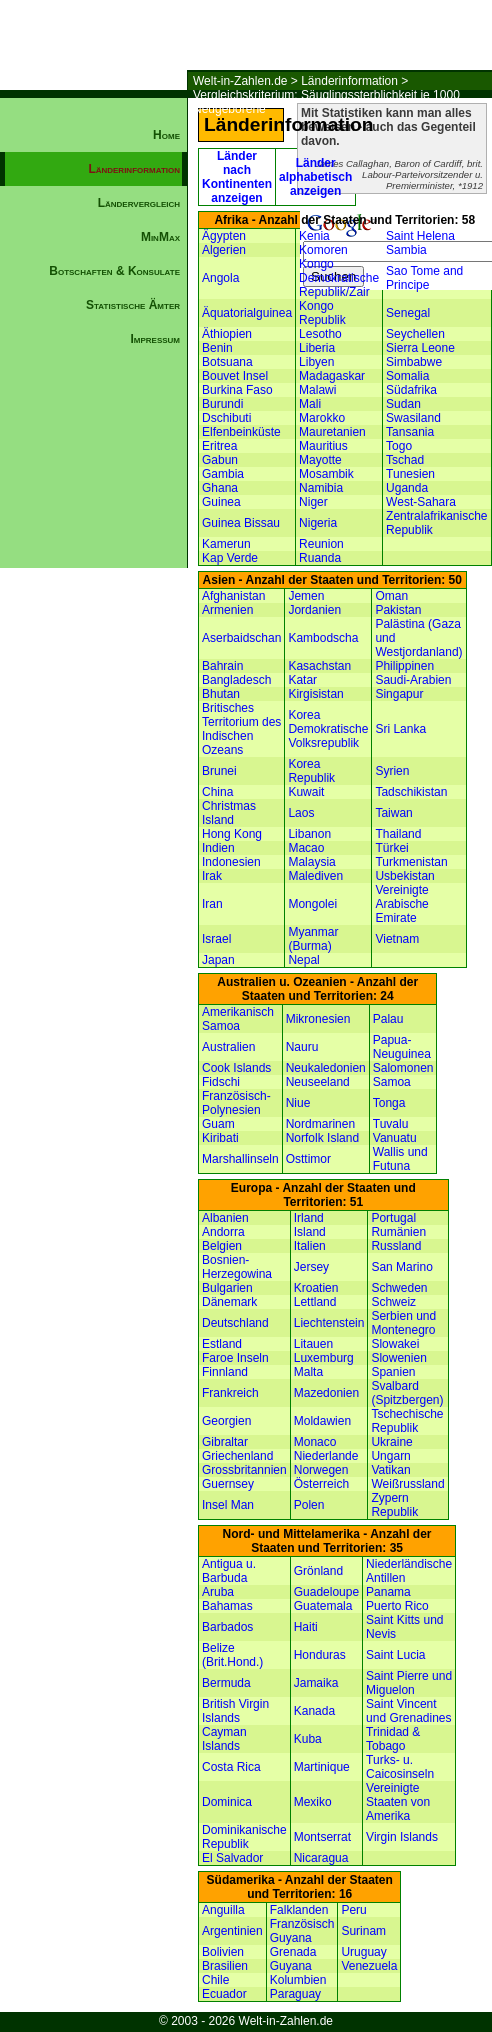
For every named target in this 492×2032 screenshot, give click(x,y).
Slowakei (395, 1344)
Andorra (223, 1232)
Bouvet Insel (235, 376)
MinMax (160, 237)
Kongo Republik (322, 313)
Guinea (221, 502)
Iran (212, 904)
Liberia (317, 348)
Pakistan (398, 610)
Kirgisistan (315, 694)
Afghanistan (233, 596)
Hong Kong (232, 834)
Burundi (222, 404)
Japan (218, 960)
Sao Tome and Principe (424, 278)
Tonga (389, 1103)
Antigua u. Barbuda (229, 1571)
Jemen (306, 596)
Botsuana (227, 362)
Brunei (219, 771)
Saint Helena (420, 236)
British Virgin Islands (235, 1711)
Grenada (293, 1952)
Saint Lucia (395, 1655)
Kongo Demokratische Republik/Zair (339, 278)
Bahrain (222, 666)
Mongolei (312, 904)
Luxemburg (324, 1358)
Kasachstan (319, 666)
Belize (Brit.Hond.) (232, 1655)
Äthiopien (227, 334)
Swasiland (413, 418)
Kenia (314, 236)
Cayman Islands (224, 1739)
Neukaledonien (326, 1068)
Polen (309, 1505)
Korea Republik (311, 771)
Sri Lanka (400, 729)
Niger (313, 502)
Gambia (223, 474)
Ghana (220, 488)
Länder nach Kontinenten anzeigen (237, 177)
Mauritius (323, 446)
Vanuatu (395, 1138)
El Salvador (232, 1858)
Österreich (321, 1484)
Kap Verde (230, 558)
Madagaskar (332, 376)
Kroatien (316, 1288)
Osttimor (308, 1159)
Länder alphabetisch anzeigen (315, 177)
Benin (217, 348)
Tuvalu (391, 1124)
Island (310, 1232)
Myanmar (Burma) (313, 939)
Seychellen (415, 334)
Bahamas (227, 1606)
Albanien (225, 1218)
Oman (391, 596)
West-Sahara (421, 502)
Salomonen (403, 1068)
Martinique (322, 1767)
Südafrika (411, 390)
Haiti (306, 1627)
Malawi (317, 390)
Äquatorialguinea (247, 313)
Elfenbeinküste (241, 432)
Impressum (155, 339)
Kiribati (220, 1138)
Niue (298, 1103)
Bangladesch (236, 680)
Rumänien (398, 1232)
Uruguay (363, 1952)
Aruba (218, 1592)
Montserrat (322, 1837)
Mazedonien (326, 1393)
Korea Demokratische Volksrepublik (328, 729)
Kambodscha (323, 638)
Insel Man (228, 1505)
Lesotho (320, 334)
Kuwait (306, 792)
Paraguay (295, 1994)
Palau (388, 1019)
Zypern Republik (394, 1505)
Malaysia (311, 862)
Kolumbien (298, 1980)
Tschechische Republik (407, 1421)
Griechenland (237, 1456)
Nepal (303, 960)
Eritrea (219, 446)
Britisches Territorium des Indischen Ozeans (241, 729)
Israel (216, 939)
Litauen (313, 1344)
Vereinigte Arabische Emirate (401, 904)
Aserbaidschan (241, 638)
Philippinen (404, 666)
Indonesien (231, 862)
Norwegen (321, 1470)
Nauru (302, 1047)
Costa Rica (231, 1767)
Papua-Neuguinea (402, 1047)
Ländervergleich (139, 203)
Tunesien (410, 474)
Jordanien (314, 610)
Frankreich (230, 1393)
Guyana (291, 1966)
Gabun (220, 460)
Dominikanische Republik (244, 1837)
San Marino (401, 1267)
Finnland (225, 1372)
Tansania (410, 432)
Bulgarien (227, 1288)
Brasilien (225, 1966)
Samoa (392, 1082)
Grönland (318, 1571)
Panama (388, 1592)
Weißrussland (407, 1484)
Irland (309, 1218)
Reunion (321, 544)
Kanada (314, 1711)
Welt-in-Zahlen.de (240, 81)
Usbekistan (404, 876)
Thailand (398, 834)
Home (166, 135)
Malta (308, 1372)
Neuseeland (318, 1082)
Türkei (391, 848)
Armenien (227, 610)
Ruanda (320, 558)
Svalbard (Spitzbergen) (407, 1393)
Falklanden (299, 1910)
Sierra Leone (420, 348)
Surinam (363, 1931)
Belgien (222, 1246)
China (217, 792)
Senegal (408, 313)
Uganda (407, 488)
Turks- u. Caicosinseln (400, 1767)
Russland (396, 1246)
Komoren (323, 250)
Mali (310, 404)
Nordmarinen (320, 1124)
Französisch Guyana (302, 1931)
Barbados (227, 1627)
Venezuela (369, 1966)
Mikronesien (318, 1019)
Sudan (403, 404)
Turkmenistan (411, 862)
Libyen (316, 362)
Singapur (399, 694)
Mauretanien (332, 432)
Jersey (311, 1267)
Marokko (322, 418)
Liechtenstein (329, 1323)
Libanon (309, 834)
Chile (215, 1980)
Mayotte (320, 460)
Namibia (321, 488)
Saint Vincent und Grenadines (408, 1711)
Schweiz (393, 1302)
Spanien (393, 1372)
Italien (310, 1246)
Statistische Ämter (133, 305)
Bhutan (221, 694)
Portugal (393, 1218)
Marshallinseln (240, 1159)
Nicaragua (321, 1858)
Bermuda (226, 1683)
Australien (228, 1047)
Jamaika (316, 1683)
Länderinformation (349, 81)
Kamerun (226, 544)
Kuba (308, 1739)
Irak (212, 876)
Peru (353, 1910)
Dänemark (229, 1302)
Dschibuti (226, 418)
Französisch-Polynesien (236, 1103)
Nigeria (318, 523)
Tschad (405, 460)
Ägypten (224, 236)
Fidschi (221, 1082)
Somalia (407, 376)
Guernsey (228, 1484)
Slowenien (398, 1358)
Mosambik (326, 474)
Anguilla (223, 1910)
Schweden (399, 1288)
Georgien (226, 1421)
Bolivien (223, 1952)
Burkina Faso (237, 390)
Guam (218, 1124)
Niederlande (326, 1456)
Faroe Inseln (235, 1358)
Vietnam (397, 939)
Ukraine (391, 1442)
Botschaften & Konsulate (114, 271)
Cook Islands (236, 1068)
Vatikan (390, 1470)
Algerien (224, 250)
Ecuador (224, 1994)
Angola (220, 278)
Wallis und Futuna (400, 1159)
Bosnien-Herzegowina (237, 1267)
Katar (302, 680)
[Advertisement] (94, 696)
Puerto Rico (397, 1606)
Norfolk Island (322, 1138)
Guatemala (323, 1606)
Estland (222, 1344)
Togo (399, 446)
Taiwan (393, 813)
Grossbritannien (244, 1470)
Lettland (315, 1302)
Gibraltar (225, 1442)
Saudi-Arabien (413, 680)
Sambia (406, 250)
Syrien (392, 771)
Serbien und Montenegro (403, 1323)
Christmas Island (229, 813)
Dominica (227, 1802)
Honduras (320, 1655)
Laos (301, 813)
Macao (306, 848)
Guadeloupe (326, 1592)
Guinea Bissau (241, 523)
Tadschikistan (411, 792)
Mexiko (313, 1802)
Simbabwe (414, 362)
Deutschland (235, 1323)
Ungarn (390, 1456)
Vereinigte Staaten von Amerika (398, 1802)
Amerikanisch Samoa (238, 1019)
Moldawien (322, 1421)
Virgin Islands (402, 1837)
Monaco (315, 1442)
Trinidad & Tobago (393, 1739)
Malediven (315, 876)
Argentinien (232, 1931)
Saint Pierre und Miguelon (409, 1683)
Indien (218, 848)
